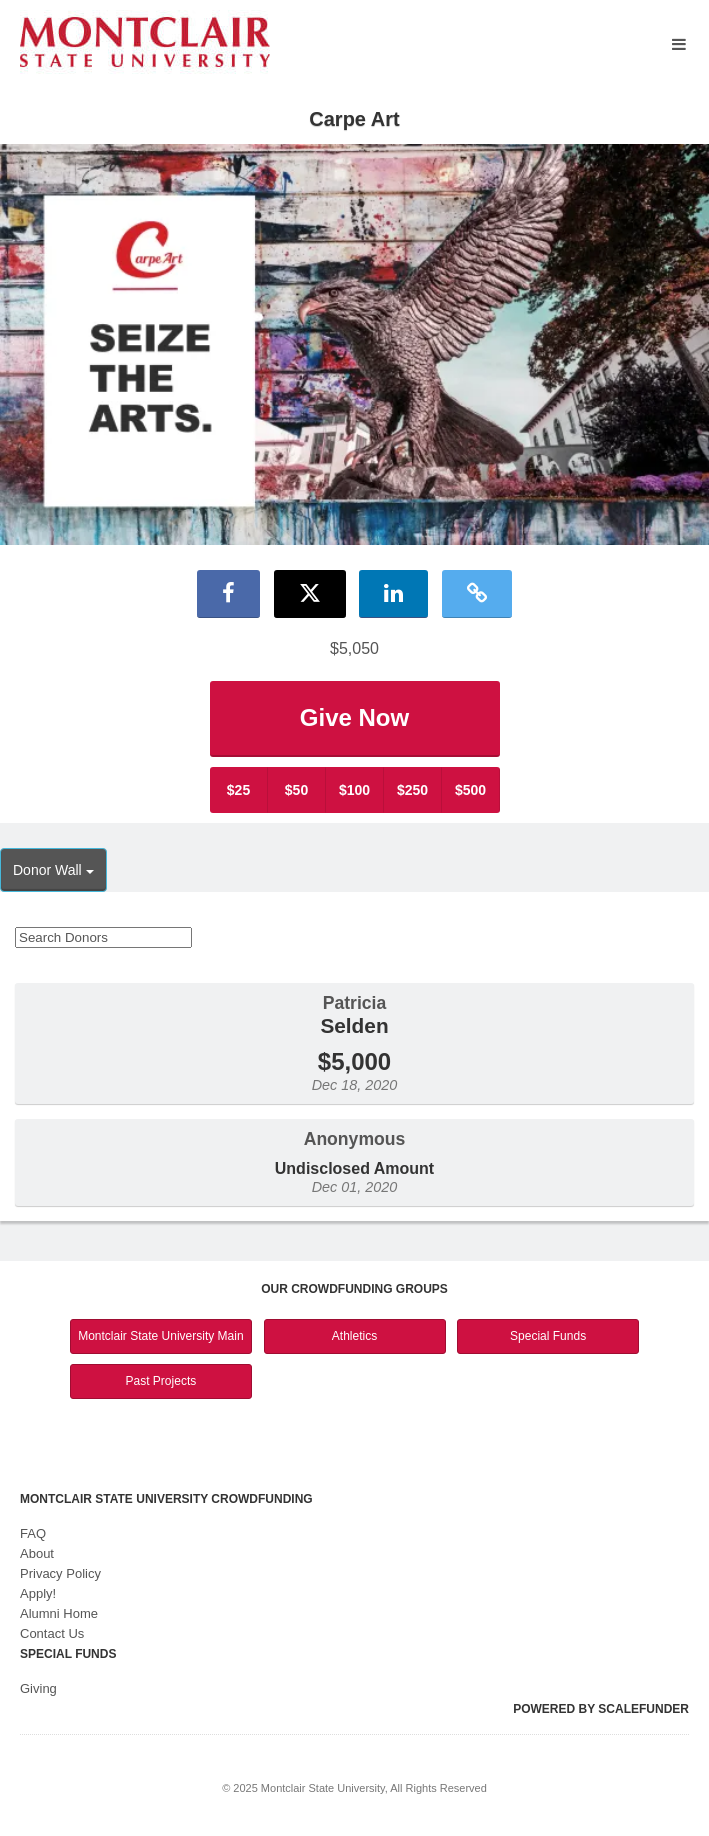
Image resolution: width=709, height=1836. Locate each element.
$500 (470, 790)
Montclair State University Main (160, 1336)
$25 (238, 790)
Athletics (354, 1336)
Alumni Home (59, 1613)
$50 (296, 790)
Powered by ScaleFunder (601, 1709)
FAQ (33, 1533)
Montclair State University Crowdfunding (166, 1499)
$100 (354, 790)
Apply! (38, 1593)
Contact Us (52, 1633)
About (37, 1553)
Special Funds (548, 1336)
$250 (412, 790)
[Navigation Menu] (678, 44)
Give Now (354, 717)
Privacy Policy (60, 1573)
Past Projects (161, 1381)
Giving (38, 1688)
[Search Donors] (103, 937)
